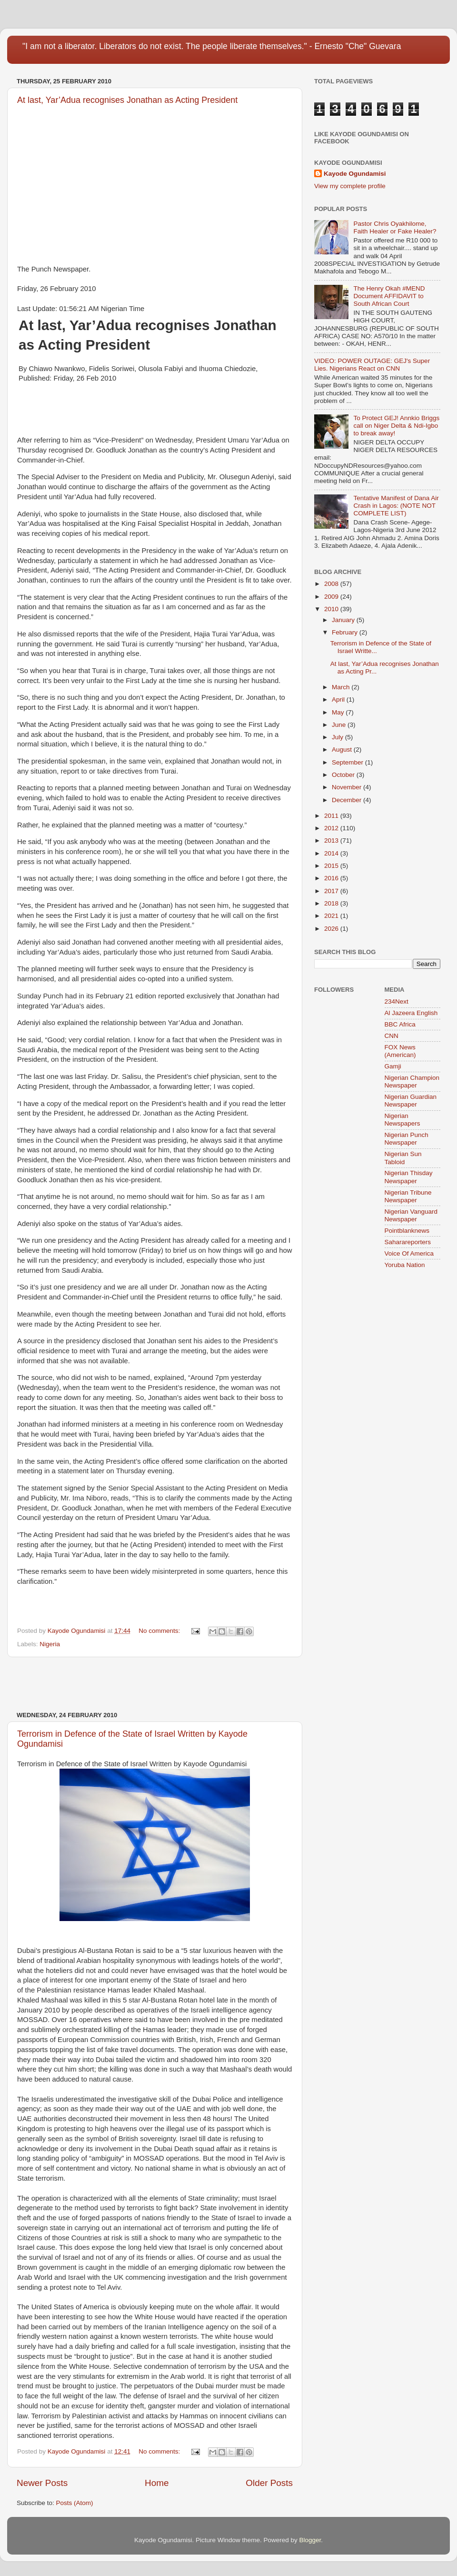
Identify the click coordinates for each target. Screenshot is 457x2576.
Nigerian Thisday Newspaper (409, 1176)
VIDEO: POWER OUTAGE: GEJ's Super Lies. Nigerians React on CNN (372, 364)
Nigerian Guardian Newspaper (411, 1100)
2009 (332, 596)
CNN (391, 1035)
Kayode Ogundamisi (355, 173)
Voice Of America (409, 1253)
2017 (332, 891)
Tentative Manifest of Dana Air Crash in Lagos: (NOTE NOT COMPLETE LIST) (395, 505)
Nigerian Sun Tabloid (403, 1157)
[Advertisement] (154, 1684)
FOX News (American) (400, 1051)
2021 (332, 915)
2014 (332, 853)
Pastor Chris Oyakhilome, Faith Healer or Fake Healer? (394, 227)
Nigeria (50, 1644)
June (340, 724)
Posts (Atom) (74, 2502)
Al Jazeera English (411, 1012)
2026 (332, 928)
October (344, 774)
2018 (332, 903)
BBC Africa (400, 1024)
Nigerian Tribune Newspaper (408, 1196)
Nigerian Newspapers (402, 1119)
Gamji (393, 1066)
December (347, 800)
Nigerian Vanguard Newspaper (411, 1215)
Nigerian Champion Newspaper (412, 1081)
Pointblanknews (407, 1230)
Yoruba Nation (405, 1264)
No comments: (160, 1630)
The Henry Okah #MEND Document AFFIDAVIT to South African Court (389, 296)
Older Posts (269, 2483)
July (338, 737)
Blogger (310, 2540)
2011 (332, 815)
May (339, 712)
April (339, 699)
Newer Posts (42, 2483)
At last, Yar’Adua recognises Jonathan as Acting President (127, 100)
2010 (332, 609)
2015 (332, 865)
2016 (332, 878)
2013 (332, 840)
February (345, 632)
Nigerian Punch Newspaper (406, 1138)
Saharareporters (408, 1242)
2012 (332, 828)
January (344, 620)
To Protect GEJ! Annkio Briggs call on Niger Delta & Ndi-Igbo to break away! (396, 425)
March (341, 687)
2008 (332, 583)
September (348, 762)
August (343, 749)
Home (157, 2483)
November (347, 787)
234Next (396, 1001)
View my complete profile (350, 186)
